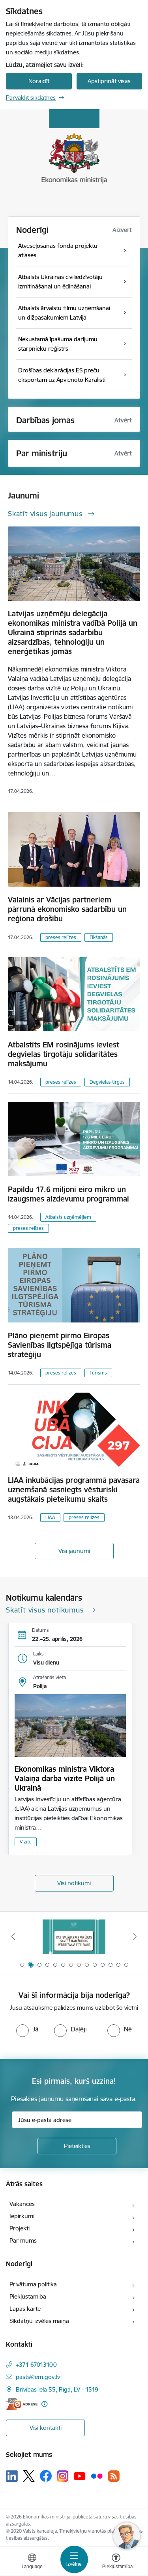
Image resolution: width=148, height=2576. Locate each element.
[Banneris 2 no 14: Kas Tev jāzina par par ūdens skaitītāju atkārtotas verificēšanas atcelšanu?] (74, 1936)
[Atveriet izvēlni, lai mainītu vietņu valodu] (32, 2562)
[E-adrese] (21, 2403)
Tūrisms (98, 1373)
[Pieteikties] (76, 2146)
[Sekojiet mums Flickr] (97, 2475)
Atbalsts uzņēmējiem (68, 1217)
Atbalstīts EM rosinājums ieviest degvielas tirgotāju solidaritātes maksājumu (63, 1054)
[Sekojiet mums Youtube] (80, 2475)
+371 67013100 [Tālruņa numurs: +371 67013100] (36, 2364)
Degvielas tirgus (107, 1082)
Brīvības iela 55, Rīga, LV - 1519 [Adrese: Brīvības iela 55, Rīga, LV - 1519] (57, 2389)
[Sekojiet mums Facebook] (46, 2476)
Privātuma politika (33, 2284)
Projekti (19, 2228)
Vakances (22, 2204)
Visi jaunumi (74, 1551)
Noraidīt (38, 81)
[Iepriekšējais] (13, 1936)
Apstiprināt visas (109, 81)
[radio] (27, 2029)
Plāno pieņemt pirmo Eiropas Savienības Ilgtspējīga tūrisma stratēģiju (59, 1345)
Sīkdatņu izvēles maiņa (39, 2321)
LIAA (50, 1517)
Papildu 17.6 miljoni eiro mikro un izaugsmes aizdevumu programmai (68, 1194)
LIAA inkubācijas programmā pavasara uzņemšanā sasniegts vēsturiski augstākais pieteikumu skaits (74, 1489)
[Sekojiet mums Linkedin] (12, 2476)
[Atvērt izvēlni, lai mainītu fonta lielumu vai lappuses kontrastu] (116, 2562)
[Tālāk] (135, 1936)
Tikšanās (99, 937)
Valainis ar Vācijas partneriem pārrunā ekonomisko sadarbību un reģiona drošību (67, 909)
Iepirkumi (21, 2216)
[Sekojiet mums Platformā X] (29, 2476)
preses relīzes (60, 937)
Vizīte (26, 1842)
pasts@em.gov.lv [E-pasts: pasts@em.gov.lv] (38, 2377)
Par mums (23, 2240)
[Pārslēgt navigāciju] (74, 2559)
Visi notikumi (74, 1883)
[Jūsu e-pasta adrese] (77, 2119)
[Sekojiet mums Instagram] (63, 2476)
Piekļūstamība (27, 2296)
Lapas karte (25, 2308)
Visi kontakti (46, 2427)
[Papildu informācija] (44, 2404)
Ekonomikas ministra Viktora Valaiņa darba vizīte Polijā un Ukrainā (65, 1778)
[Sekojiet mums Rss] (114, 2476)
